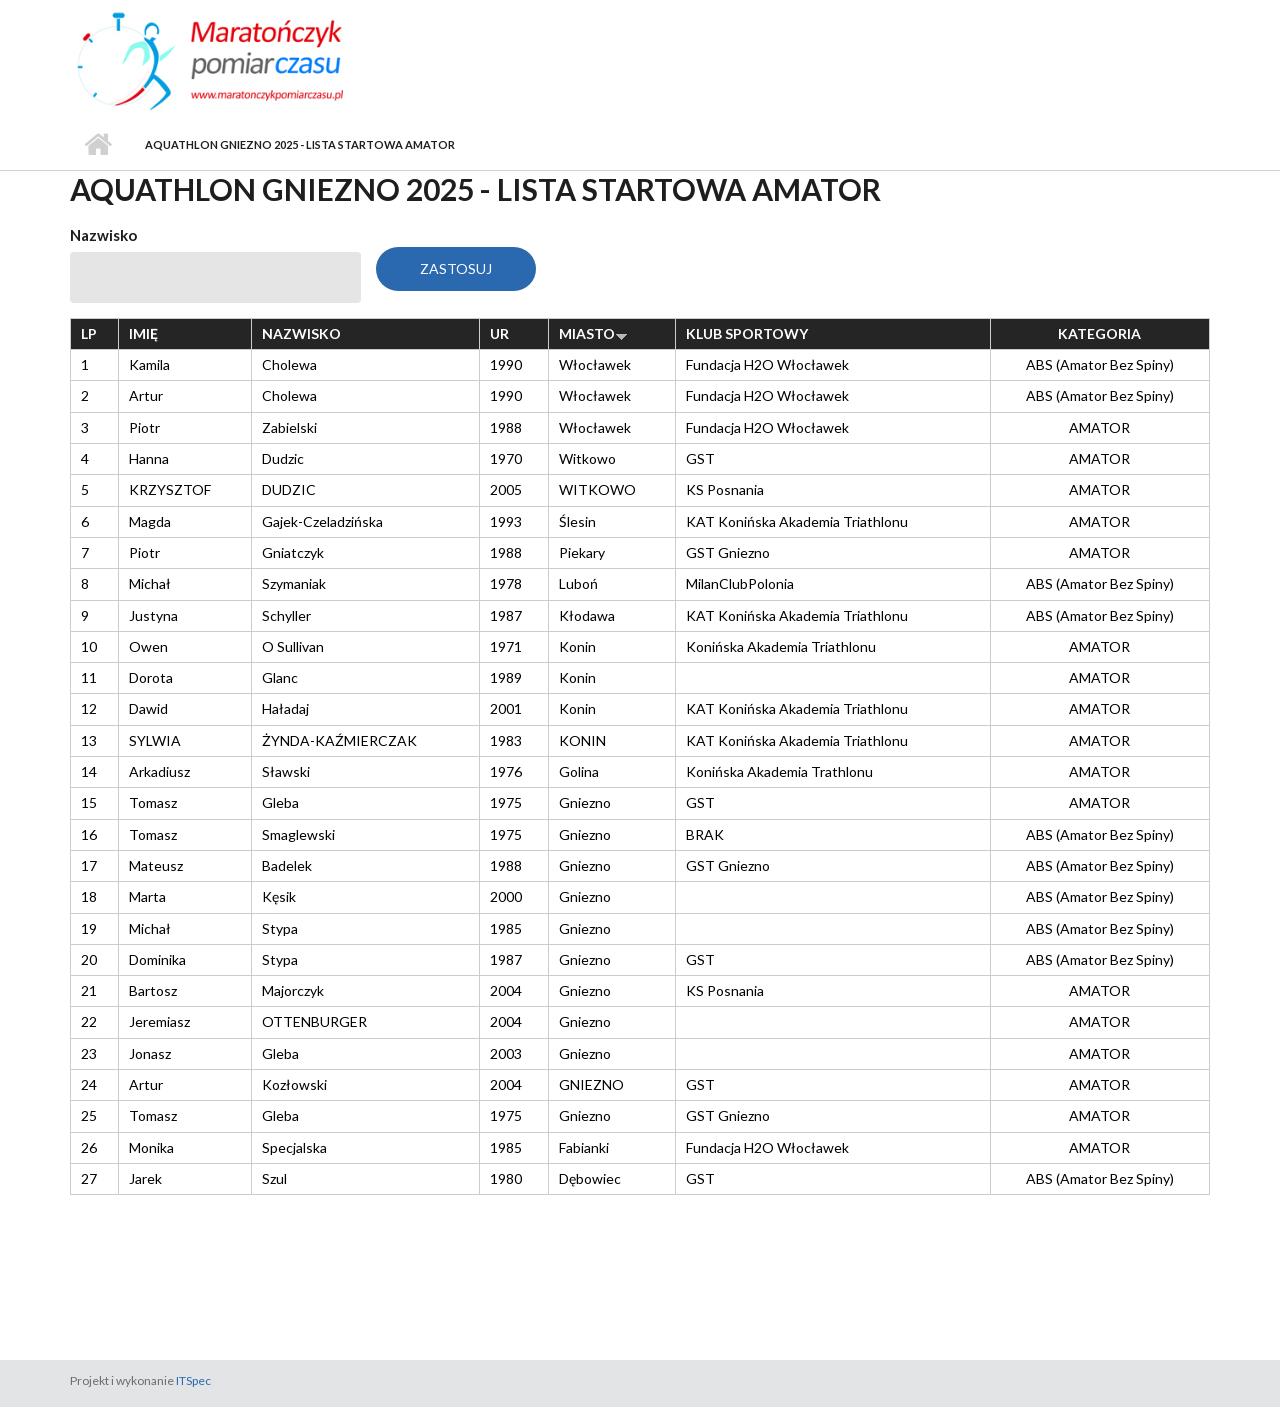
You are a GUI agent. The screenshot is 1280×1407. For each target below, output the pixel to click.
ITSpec (193, 1380)
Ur (499, 333)
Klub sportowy (747, 333)
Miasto (593, 333)
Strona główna (97, 145)
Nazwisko (103, 235)
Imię (143, 333)
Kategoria (1099, 333)
